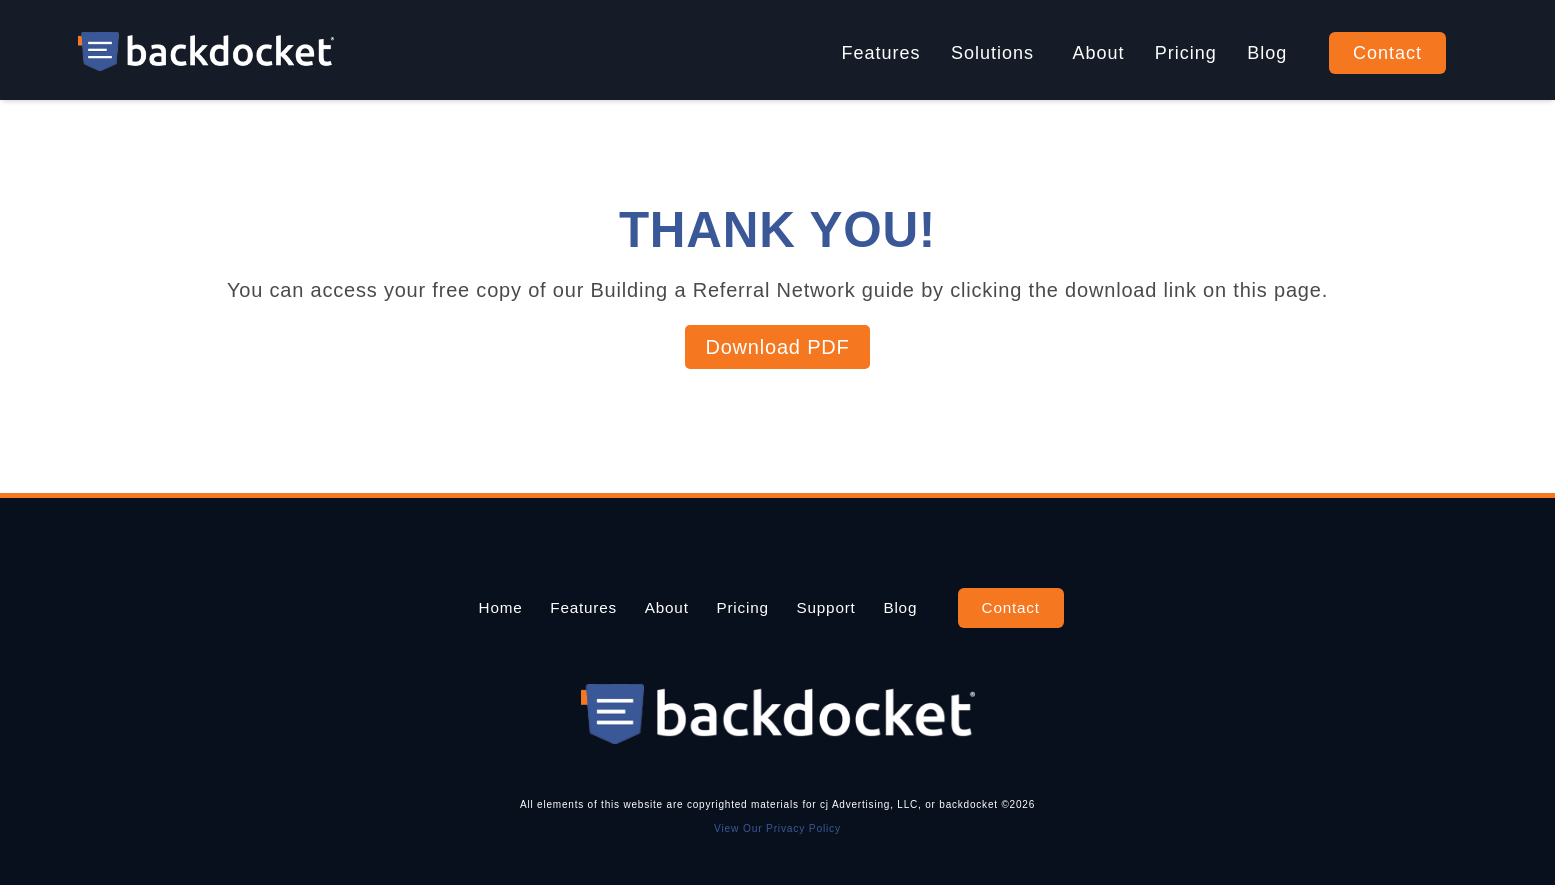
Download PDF (777, 347)
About (1098, 53)
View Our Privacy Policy (778, 830)
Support (851, 608)
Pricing (1186, 53)
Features (881, 53)
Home (450, 608)
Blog (1267, 53)
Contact (1387, 53)
